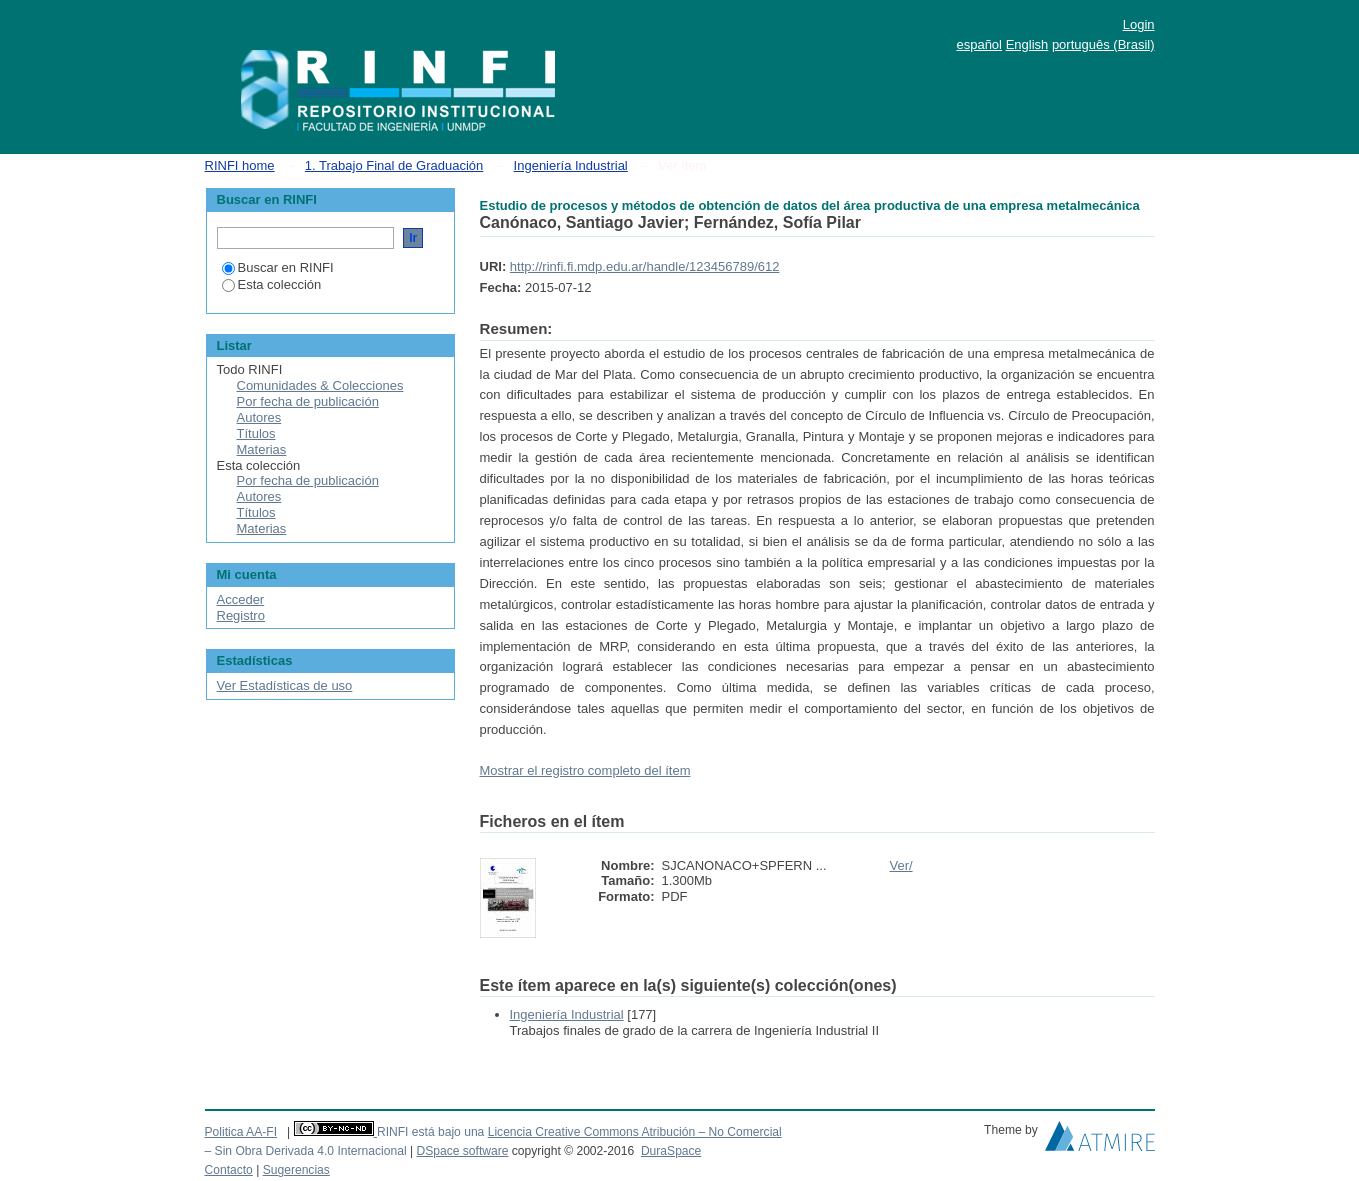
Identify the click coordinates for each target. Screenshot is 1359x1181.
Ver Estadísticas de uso (285, 685)
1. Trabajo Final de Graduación (394, 165)
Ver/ (901, 865)
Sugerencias (296, 1170)
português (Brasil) (1103, 44)
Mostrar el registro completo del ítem (585, 770)
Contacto (229, 1170)
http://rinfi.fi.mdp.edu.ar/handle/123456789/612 (645, 266)
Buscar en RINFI (278, 267)
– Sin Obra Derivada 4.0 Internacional (306, 1151)
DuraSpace (671, 1151)
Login (1139, 24)
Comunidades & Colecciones (320, 385)
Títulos (256, 433)
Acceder (241, 599)
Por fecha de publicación (308, 401)
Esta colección (272, 284)
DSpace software (462, 1151)
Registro (241, 615)
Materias (262, 449)
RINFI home (240, 165)
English (1027, 44)
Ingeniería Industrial (571, 165)
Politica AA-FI (241, 1132)
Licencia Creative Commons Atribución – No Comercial (635, 1132)
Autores (259, 417)
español (979, 44)
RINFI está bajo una (430, 1132)
